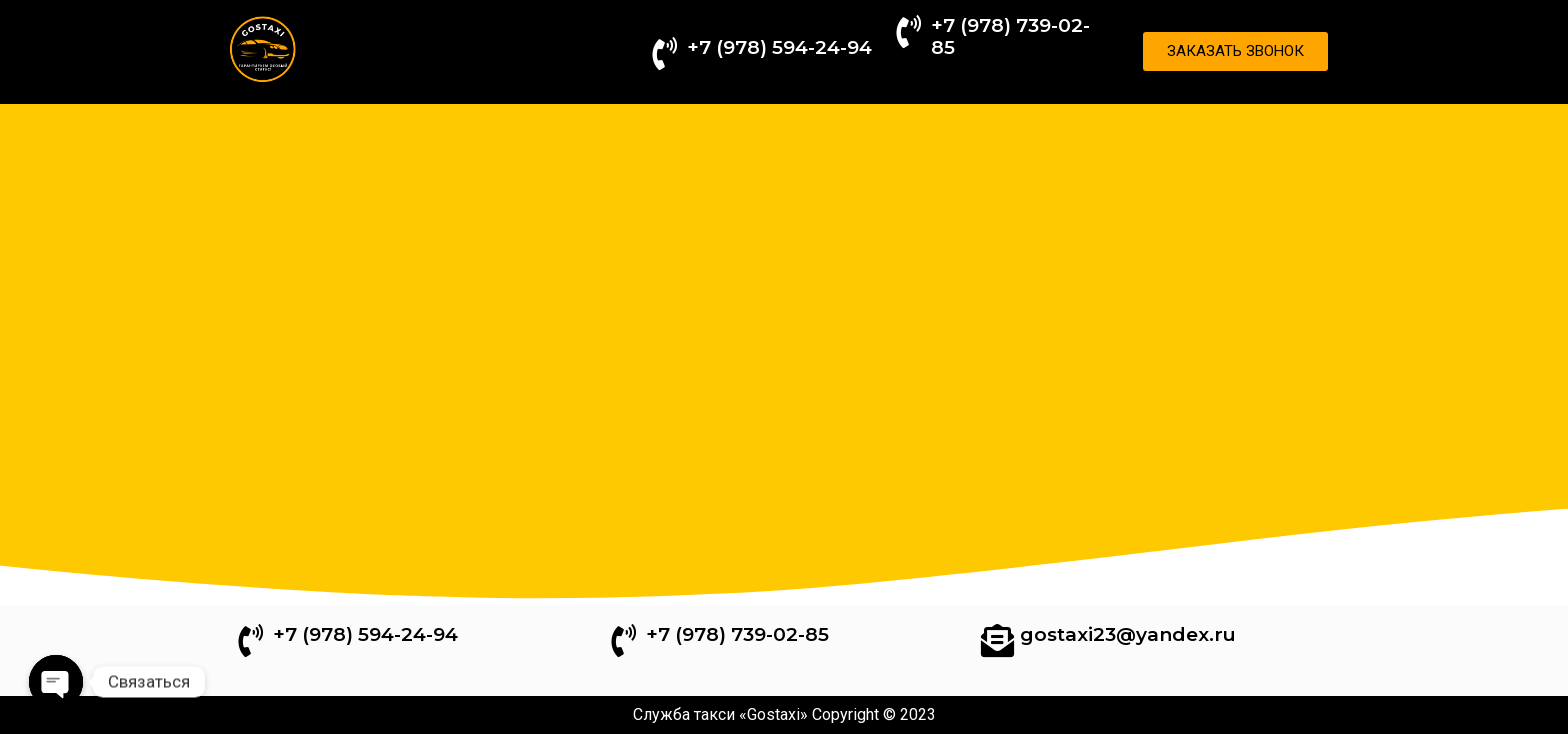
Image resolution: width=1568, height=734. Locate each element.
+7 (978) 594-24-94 (779, 47)
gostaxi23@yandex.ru (1128, 634)
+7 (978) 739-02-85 (1010, 36)
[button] (1235, 51)
